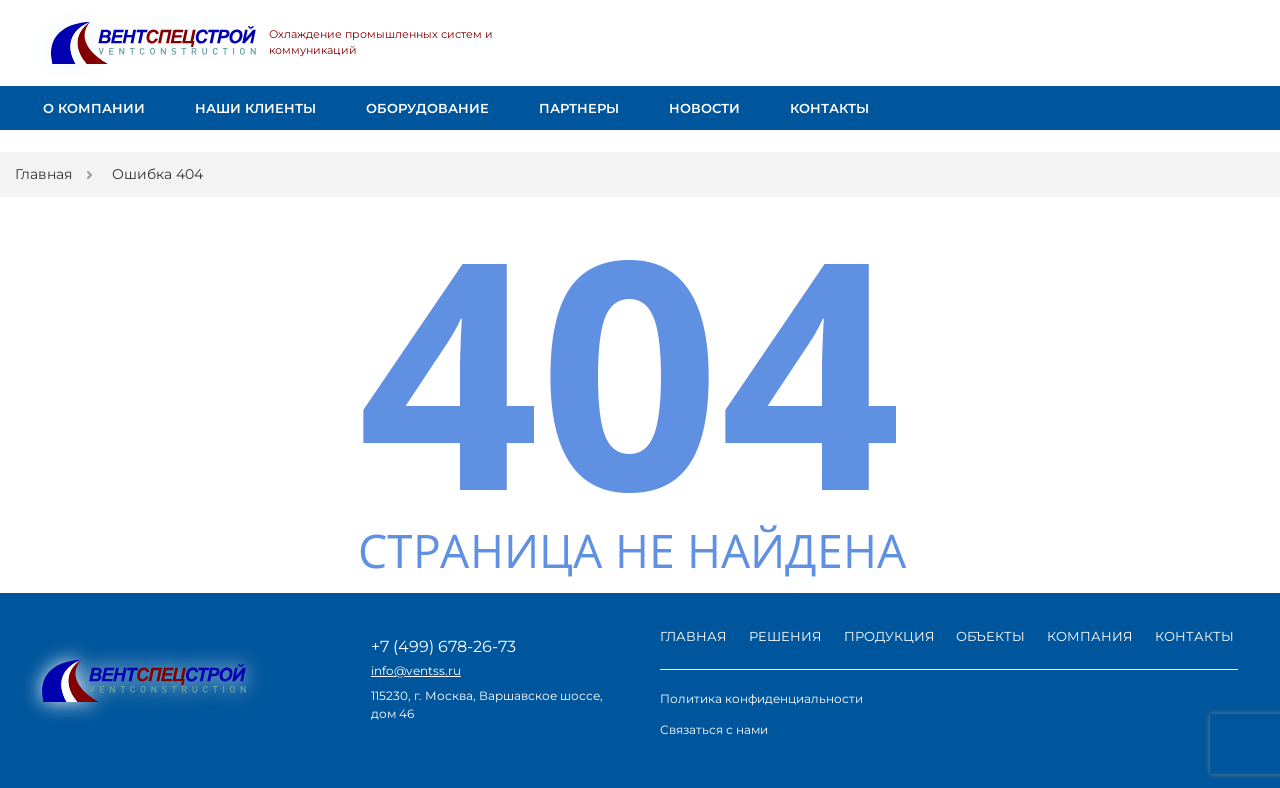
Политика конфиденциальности (761, 698)
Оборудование (427, 108)
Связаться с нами (714, 729)
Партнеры (579, 108)
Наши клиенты (255, 108)
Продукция (889, 636)
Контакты (829, 108)
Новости (704, 108)
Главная (693, 636)
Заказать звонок (1176, 44)
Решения (785, 636)
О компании (94, 108)
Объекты (990, 636)
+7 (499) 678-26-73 (443, 647)
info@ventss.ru (416, 671)
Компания (1090, 636)
